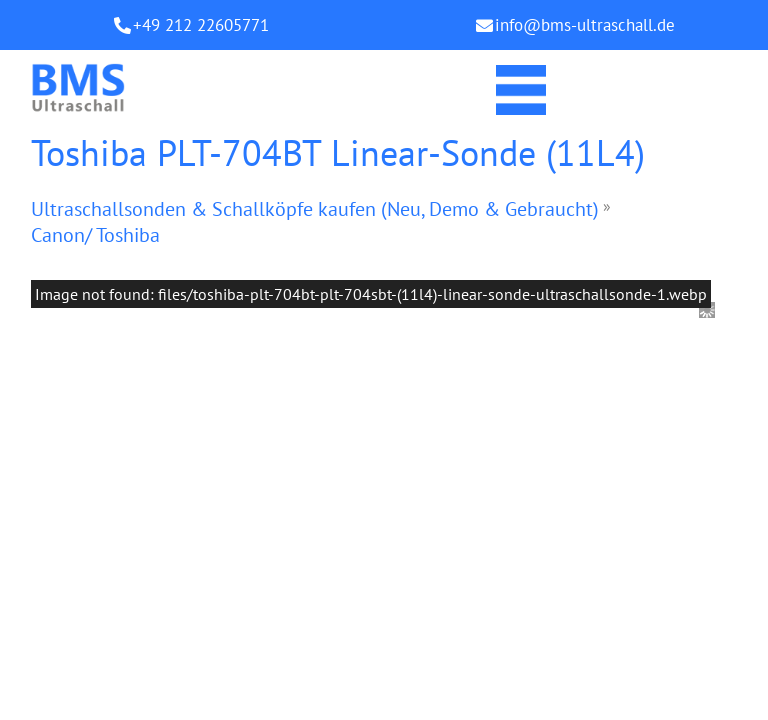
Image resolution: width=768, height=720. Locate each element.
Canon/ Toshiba (95, 235)
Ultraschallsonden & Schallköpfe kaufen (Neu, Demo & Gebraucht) (315, 209)
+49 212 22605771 (201, 25)
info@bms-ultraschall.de (585, 25)
